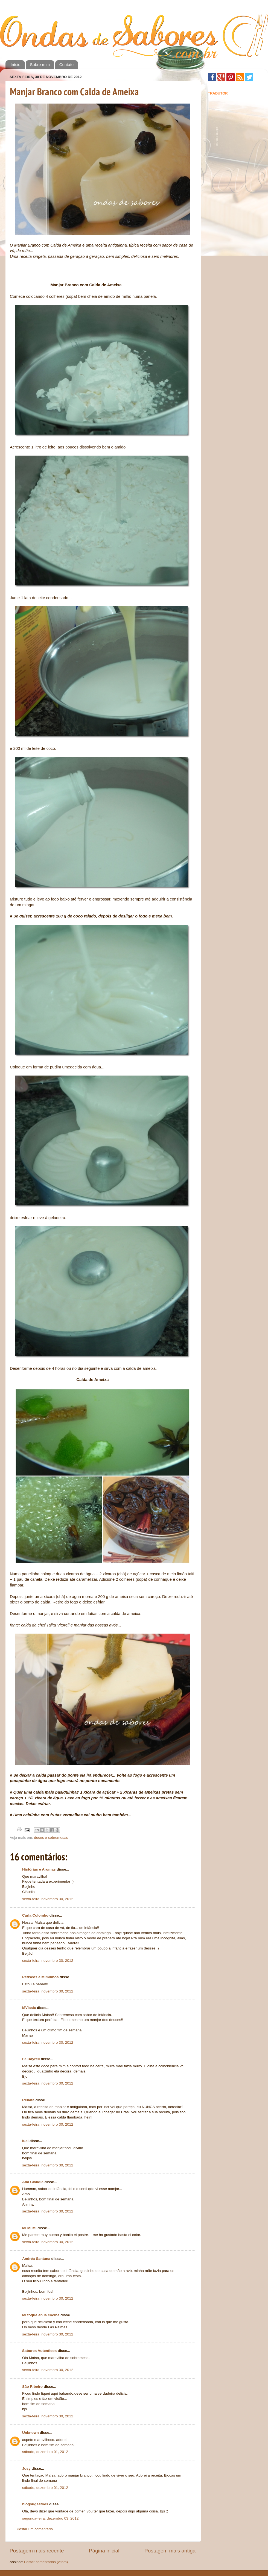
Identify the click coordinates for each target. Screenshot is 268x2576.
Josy (26, 2468)
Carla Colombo (35, 1915)
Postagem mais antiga (170, 2551)
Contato (66, 64)
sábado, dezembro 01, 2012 (45, 2452)
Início (16, 64)
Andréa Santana (36, 2259)
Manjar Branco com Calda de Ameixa (74, 91)
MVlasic (29, 2008)
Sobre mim (40, 64)
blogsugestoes (35, 2504)
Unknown (30, 2433)
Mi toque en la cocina (41, 2315)
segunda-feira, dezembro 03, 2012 (50, 2518)
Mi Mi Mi (29, 2228)
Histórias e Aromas (39, 1869)
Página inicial (104, 2551)
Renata (28, 2100)
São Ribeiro (32, 2387)
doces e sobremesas (51, 1837)
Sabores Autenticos (39, 2351)
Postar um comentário (35, 2529)
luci (25, 2141)
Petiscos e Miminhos (40, 1977)
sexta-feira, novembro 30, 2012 (47, 1899)
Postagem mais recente (37, 2551)
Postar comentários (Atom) (46, 2562)
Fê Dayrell (31, 2059)
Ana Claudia (32, 2182)
